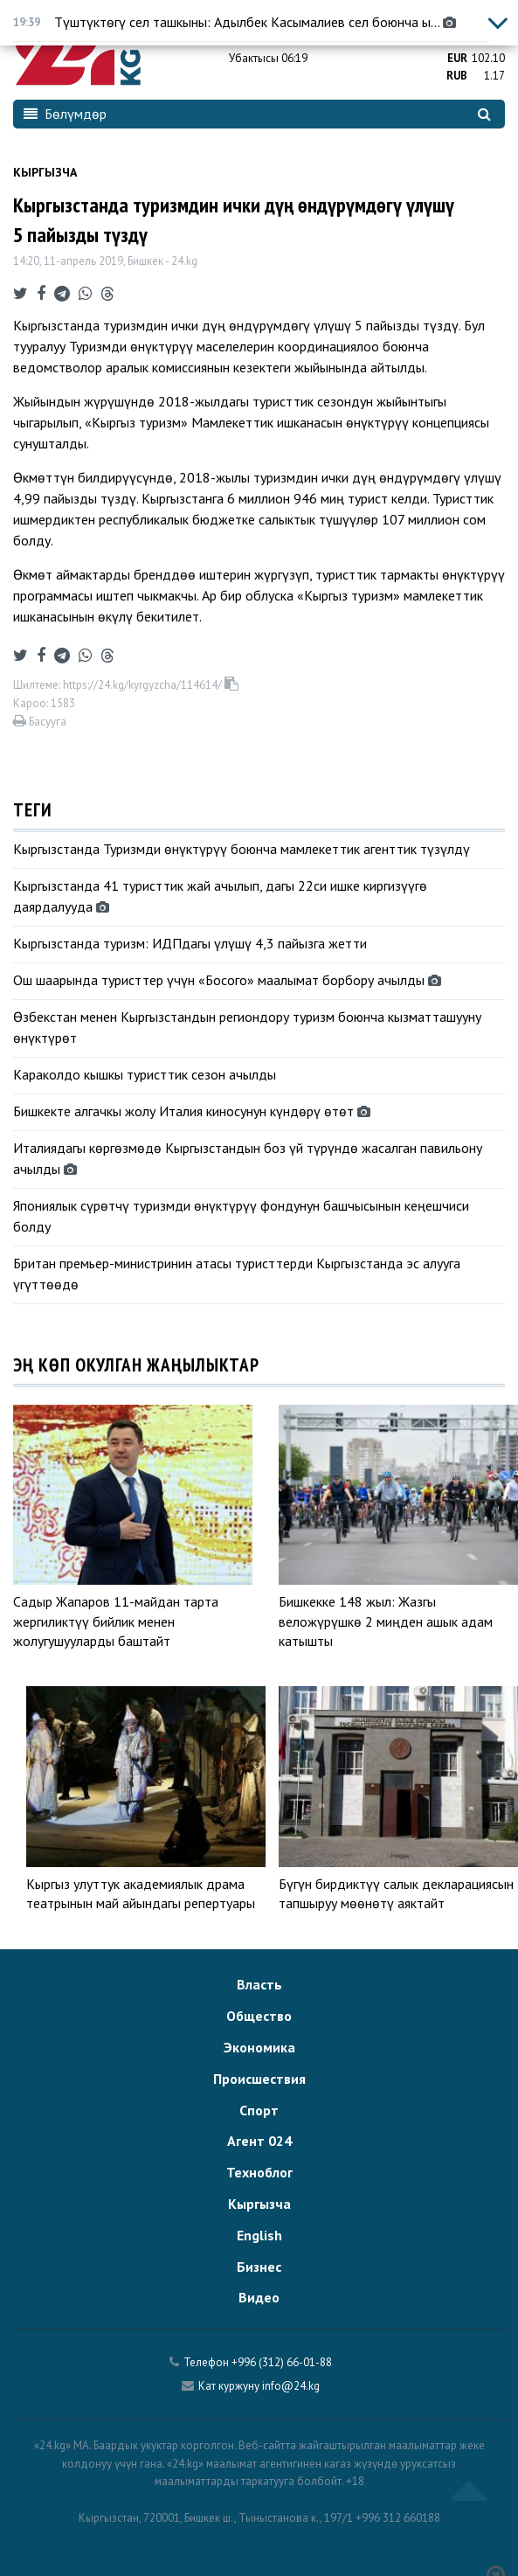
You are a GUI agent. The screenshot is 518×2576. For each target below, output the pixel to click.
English (259, 2235)
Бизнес (259, 2266)
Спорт (259, 2110)
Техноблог (259, 2172)
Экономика (259, 2047)
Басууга (39, 721)
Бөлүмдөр (65, 113)
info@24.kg (291, 2385)
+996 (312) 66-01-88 (281, 2362)
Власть (259, 1984)
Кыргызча (45, 172)
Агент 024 (259, 2140)
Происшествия (259, 2078)
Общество (259, 2015)
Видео (259, 2297)
